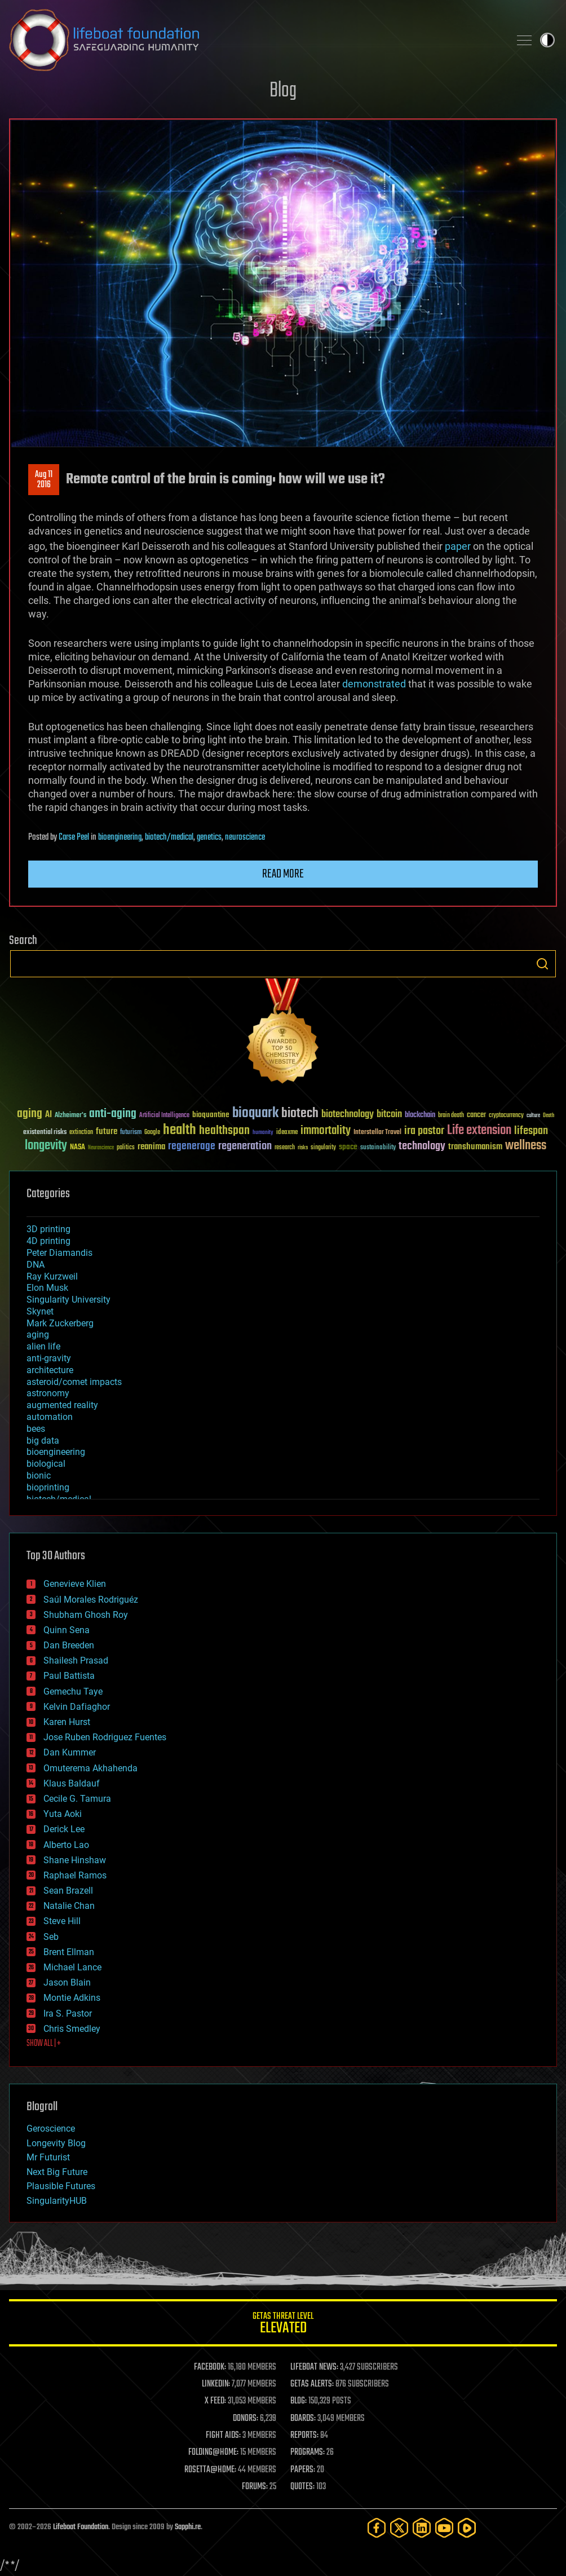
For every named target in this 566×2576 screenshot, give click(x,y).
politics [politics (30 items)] (126, 1148)
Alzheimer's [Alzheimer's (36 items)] (70, 1115)
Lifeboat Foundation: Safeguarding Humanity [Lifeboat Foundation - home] (255, 40)
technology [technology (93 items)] (422, 1146)
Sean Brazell (68, 1890)
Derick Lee (64, 1829)
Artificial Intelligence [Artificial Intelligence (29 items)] (164, 1115)
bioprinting (47, 1487)
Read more (283, 874)
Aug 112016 (43, 480)
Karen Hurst (66, 1722)
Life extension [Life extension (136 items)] (479, 1130)
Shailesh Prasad (75, 1660)
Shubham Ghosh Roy (85, 1614)
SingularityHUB (56, 2200)
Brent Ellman (68, 1952)
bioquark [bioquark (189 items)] (255, 1113)
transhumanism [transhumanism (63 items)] (475, 1146)
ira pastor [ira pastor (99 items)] (424, 1130)
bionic (38, 1475)
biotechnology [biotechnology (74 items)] (347, 1115)
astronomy (47, 1393)
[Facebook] (377, 2528)
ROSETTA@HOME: (210, 2470)
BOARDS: (303, 2418)
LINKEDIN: (216, 2384)
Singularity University (68, 1299)
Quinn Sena (66, 1630)
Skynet (40, 1311)
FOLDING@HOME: (213, 2452)
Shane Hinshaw (74, 1860)
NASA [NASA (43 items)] (77, 1147)
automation (49, 1416)
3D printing (48, 1229)
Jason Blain (67, 1982)
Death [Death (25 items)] (548, 1116)
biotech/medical (169, 837)
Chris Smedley (71, 2028)
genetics (209, 837)
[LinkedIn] (422, 2528)
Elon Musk (47, 1287)
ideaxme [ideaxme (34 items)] (287, 1133)
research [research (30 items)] (285, 1148)
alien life (43, 1346)
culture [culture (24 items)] (533, 1116)
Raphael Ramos (75, 1875)
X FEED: (215, 2401)
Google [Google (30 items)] (152, 1132)
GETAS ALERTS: (312, 2384)
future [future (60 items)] (106, 1131)
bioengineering (120, 837)
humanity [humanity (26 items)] (263, 1133)
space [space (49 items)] (348, 1147)
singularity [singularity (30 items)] (323, 1148)
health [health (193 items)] (179, 1130)
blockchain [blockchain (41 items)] (420, 1115)
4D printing (48, 1241)
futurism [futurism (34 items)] (131, 1133)
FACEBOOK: (210, 2367)
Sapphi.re (188, 2527)
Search (542, 963)
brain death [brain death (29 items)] (451, 1115)
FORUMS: (255, 2487)
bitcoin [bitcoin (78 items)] (389, 1115)
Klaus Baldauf (71, 1783)
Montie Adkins (71, 1997)
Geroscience (50, 2128)
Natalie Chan (69, 1905)
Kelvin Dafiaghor (76, 1706)
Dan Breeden (68, 1645)
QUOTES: (302, 2487)
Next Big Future (56, 2172)
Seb (51, 1936)
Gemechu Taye (73, 1691)
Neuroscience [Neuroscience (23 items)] (101, 1148)
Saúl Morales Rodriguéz (90, 1599)
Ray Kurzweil (52, 1276)
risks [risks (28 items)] (303, 1147)
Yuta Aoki (62, 1814)
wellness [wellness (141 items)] (525, 1146)
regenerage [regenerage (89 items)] (191, 1146)
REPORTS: (304, 2435)
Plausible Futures (60, 2186)
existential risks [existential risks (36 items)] (45, 1132)
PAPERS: (302, 2470)
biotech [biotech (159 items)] (300, 1113)
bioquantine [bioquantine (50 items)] (210, 1114)
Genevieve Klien (74, 1583)
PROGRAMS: (307, 2452)
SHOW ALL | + (43, 2043)
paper (458, 546)
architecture (49, 1370)
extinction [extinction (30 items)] (81, 1132)
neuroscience (245, 837)
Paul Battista (69, 1675)
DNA (35, 1264)
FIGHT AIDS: (223, 2435)
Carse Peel (74, 837)
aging (37, 1334)
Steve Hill (62, 1921)
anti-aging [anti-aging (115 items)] (112, 1114)
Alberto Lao (66, 1845)
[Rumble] (467, 2528)
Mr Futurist (48, 2157)
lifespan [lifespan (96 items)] (531, 1130)
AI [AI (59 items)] (48, 1115)
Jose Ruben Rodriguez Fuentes (104, 1737)
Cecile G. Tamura (77, 1798)
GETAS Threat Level (283, 2324)
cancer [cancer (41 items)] (476, 1115)
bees (35, 1428)
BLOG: (298, 2401)
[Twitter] (399, 2528)
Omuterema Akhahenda (90, 1768)
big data (42, 1440)
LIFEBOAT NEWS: (314, 2367)
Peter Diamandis (59, 1252)
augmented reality (62, 1405)
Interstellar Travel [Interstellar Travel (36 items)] (377, 1132)
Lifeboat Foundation (80, 2527)
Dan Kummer (69, 1752)
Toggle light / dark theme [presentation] (547, 40)
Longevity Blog (56, 2143)
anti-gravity (48, 1358)
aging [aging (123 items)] (29, 1114)
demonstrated (374, 684)
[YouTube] (444, 2528)
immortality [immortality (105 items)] (325, 1130)
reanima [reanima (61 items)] (151, 1146)
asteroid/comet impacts (74, 1382)
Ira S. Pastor (67, 2013)
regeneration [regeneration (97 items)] (245, 1146)
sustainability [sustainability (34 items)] (378, 1148)
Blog (283, 91)
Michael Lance (72, 1967)
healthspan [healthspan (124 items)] (224, 1131)
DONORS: (245, 2418)
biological (45, 1463)
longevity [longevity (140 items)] (46, 1146)
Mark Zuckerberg (60, 1323)
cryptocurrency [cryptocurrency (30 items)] (506, 1115)
